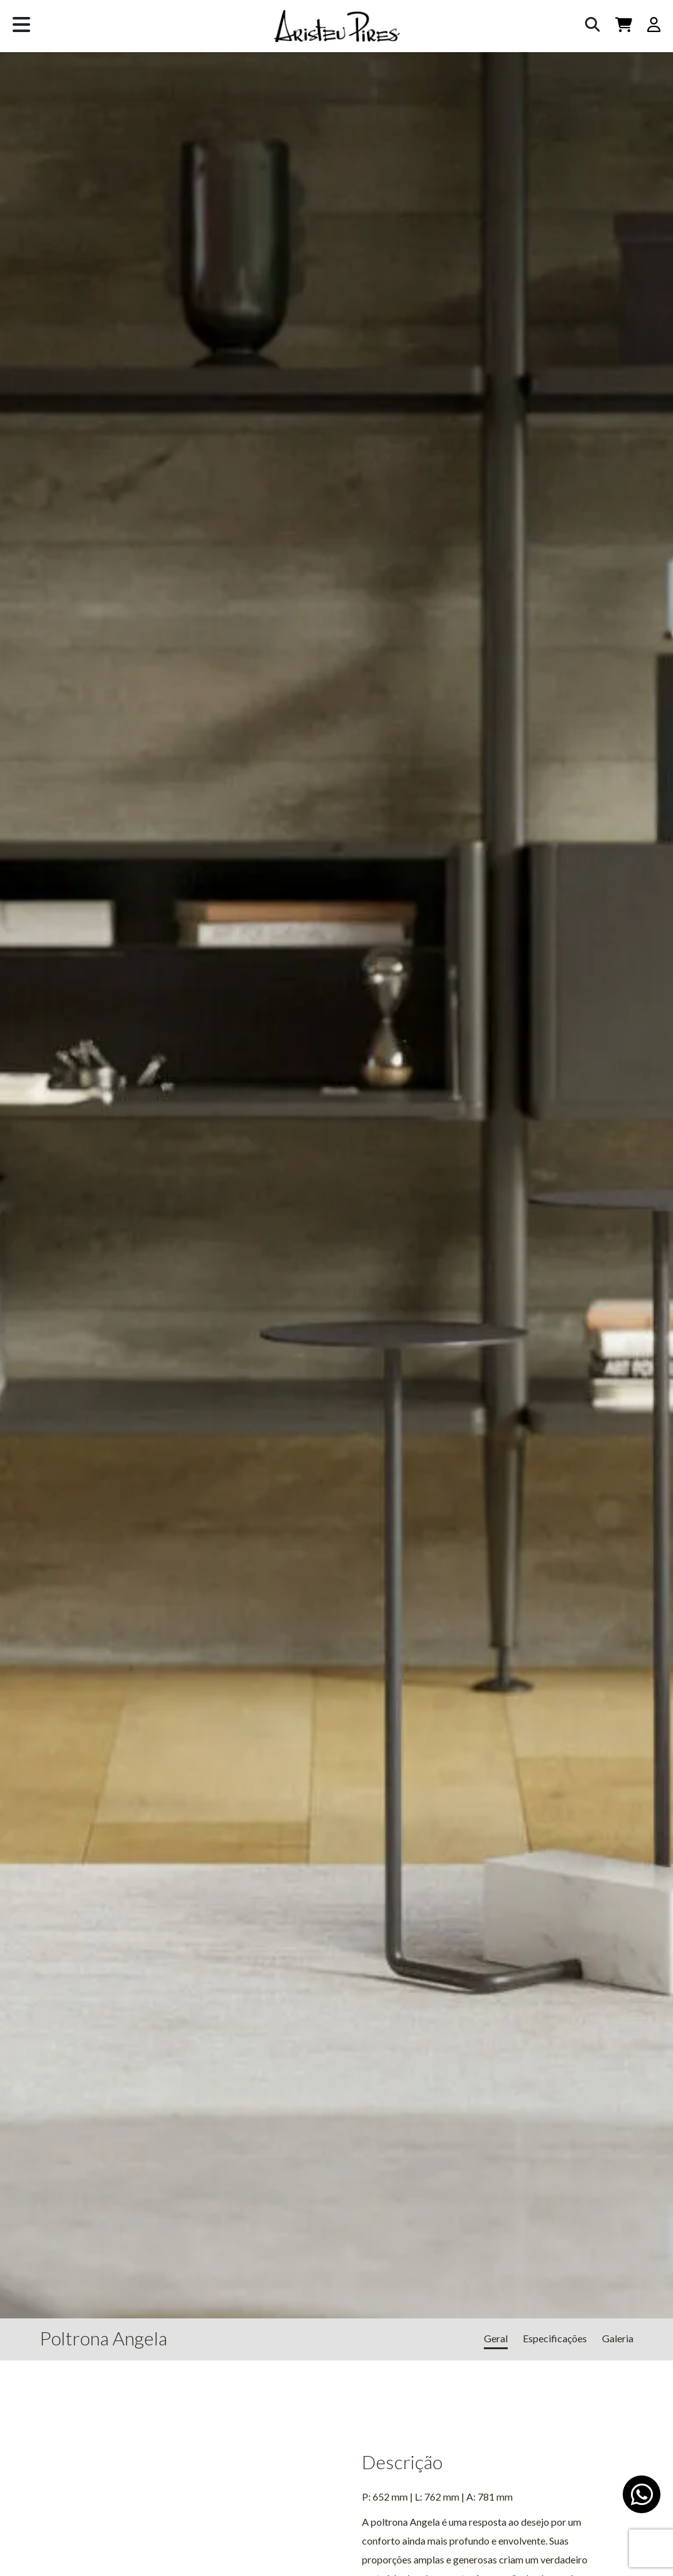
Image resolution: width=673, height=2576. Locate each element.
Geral (496, 2338)
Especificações (555, 2338)
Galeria (617, 2338)
